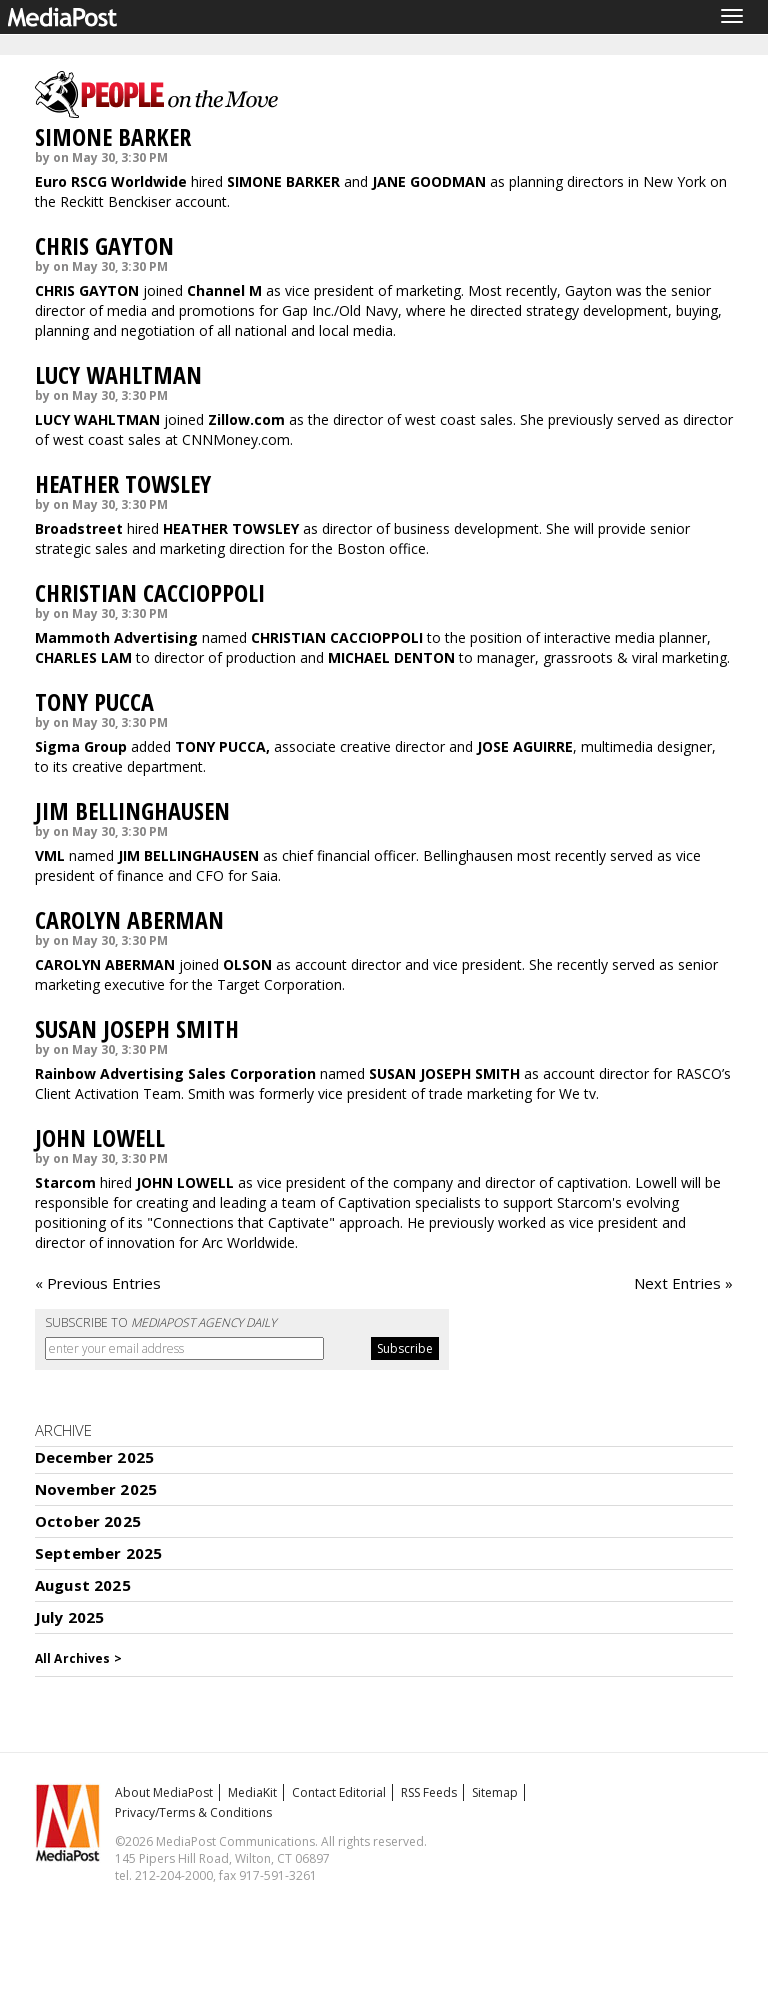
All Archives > (78, 1658)
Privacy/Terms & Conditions (193, 1812)
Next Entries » (683, 1283)
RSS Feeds (429, 1792)
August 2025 (83, 1585)
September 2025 (98, 1553)
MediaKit (252, 1792)
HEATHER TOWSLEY (123, 483)
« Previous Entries (98, 1283)
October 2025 (88, 1521)
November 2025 (96, 1489)
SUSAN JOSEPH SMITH (137, 1028)
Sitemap (495, 1792)
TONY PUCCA (94, 701)
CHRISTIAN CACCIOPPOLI (150, 592)
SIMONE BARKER (113, 136)
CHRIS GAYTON (104, 245)
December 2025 (94, 1457)
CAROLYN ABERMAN (129, 919)
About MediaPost (164, 1792)
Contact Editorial (339, 1792)
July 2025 (69, 1617)
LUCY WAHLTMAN (118, 374)
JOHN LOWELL (100, 1137)
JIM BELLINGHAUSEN (132, 810)
